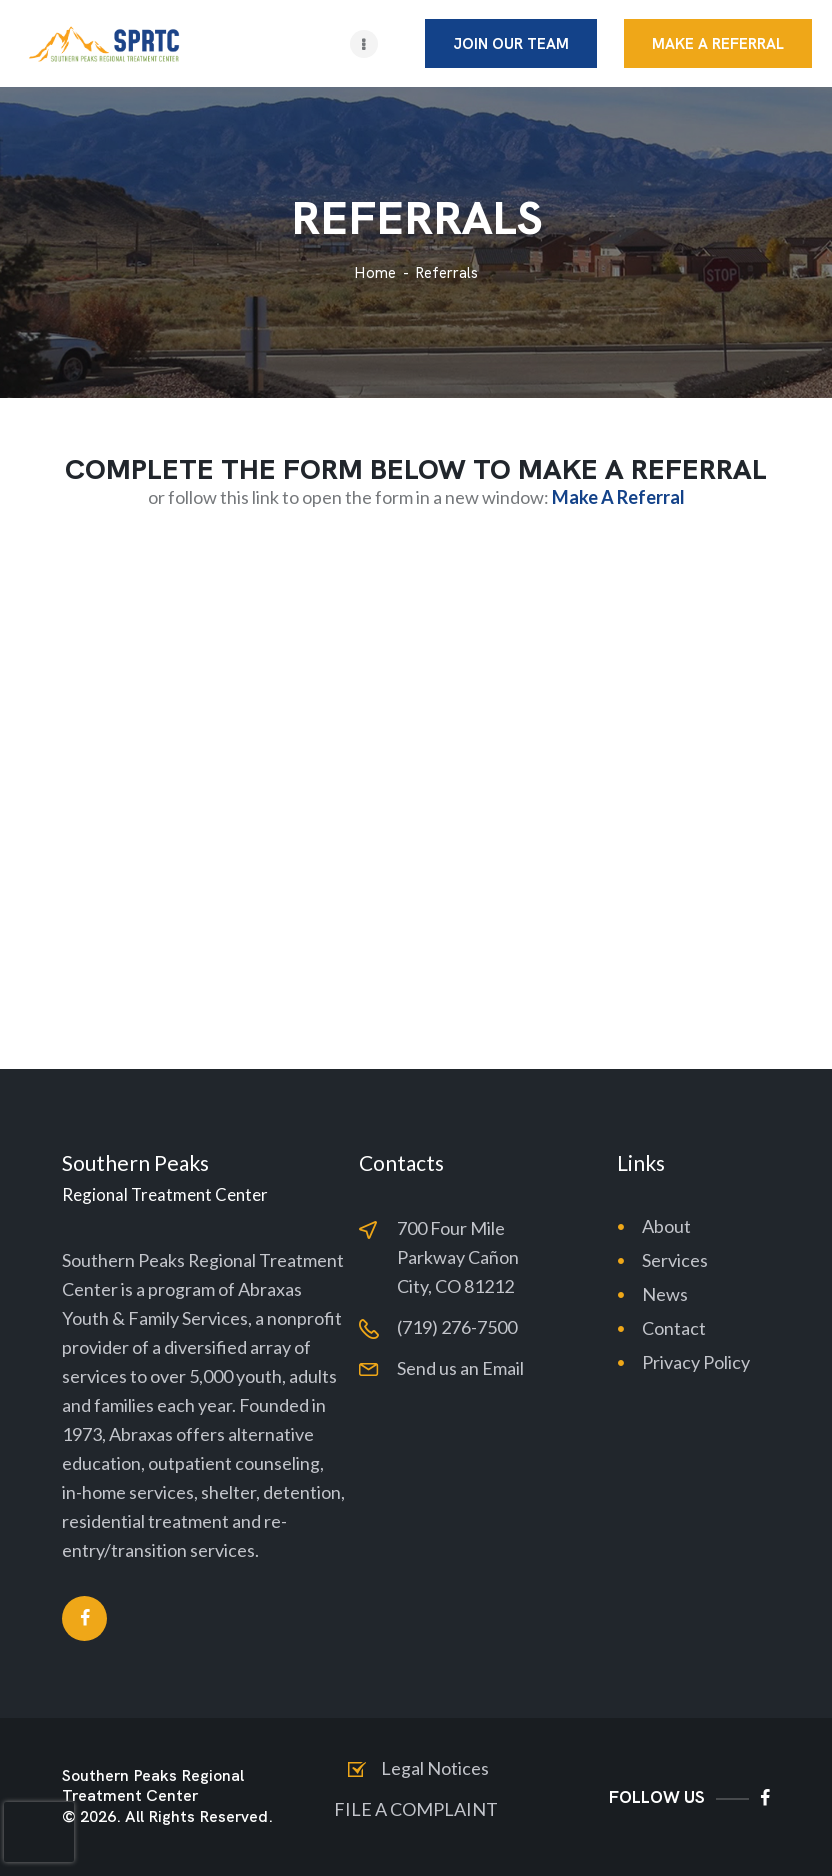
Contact (674, 1328)
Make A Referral (618, 497)
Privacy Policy (696, 1362)
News (665, 1294)
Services (675, 1260)
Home (375, 273)
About (666, 1226)
